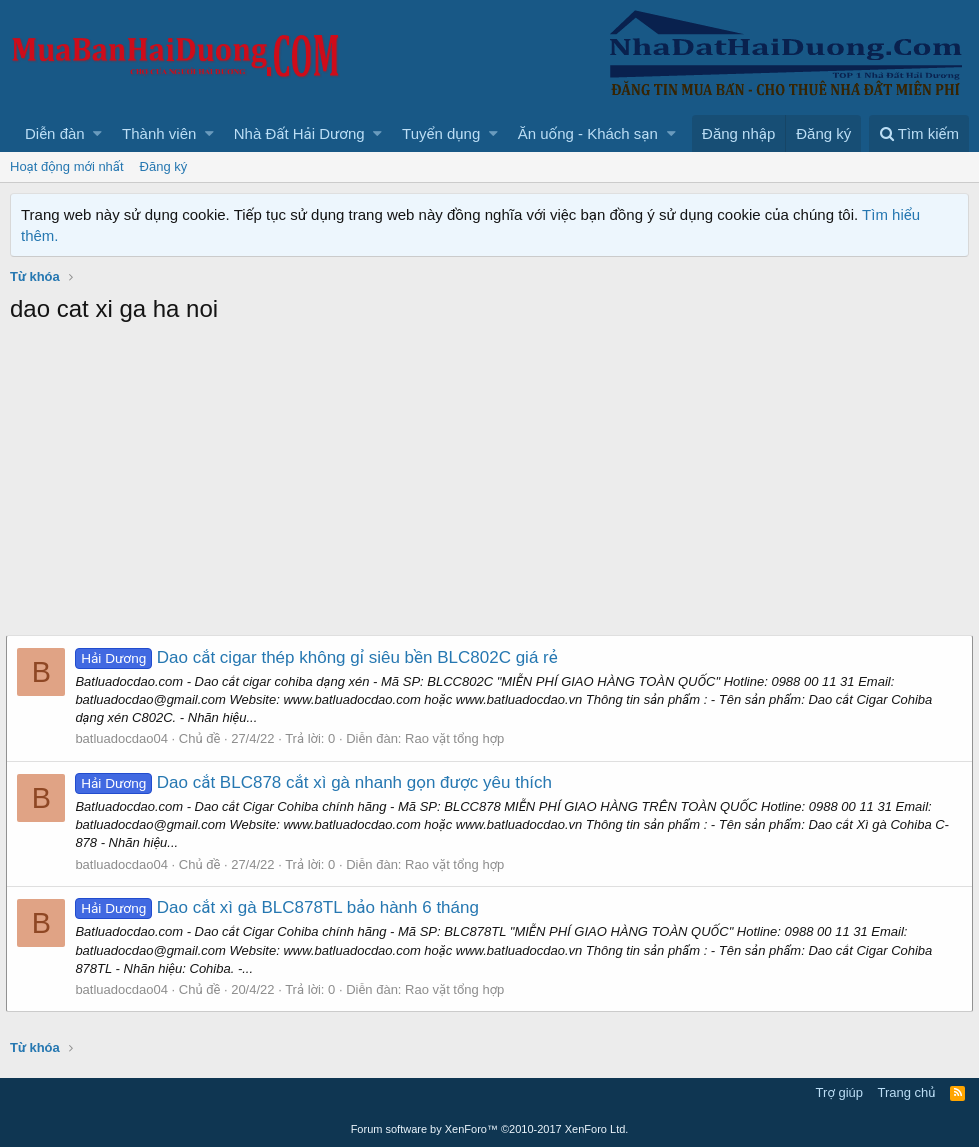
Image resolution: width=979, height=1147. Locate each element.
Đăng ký (164, 166)
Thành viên (159, 133)
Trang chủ (907, 1092)
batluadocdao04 (125, 738)
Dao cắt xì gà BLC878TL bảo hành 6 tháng (281, 907)
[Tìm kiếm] (919, 133)
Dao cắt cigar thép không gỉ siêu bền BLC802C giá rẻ (320, 657)
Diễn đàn (55, 133)
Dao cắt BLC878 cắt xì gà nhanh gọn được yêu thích (317, 782)
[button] (97, 133)
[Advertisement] (489, 485)
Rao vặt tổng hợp (458, 738)
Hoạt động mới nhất (67, 166)
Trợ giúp (839, 1092)
